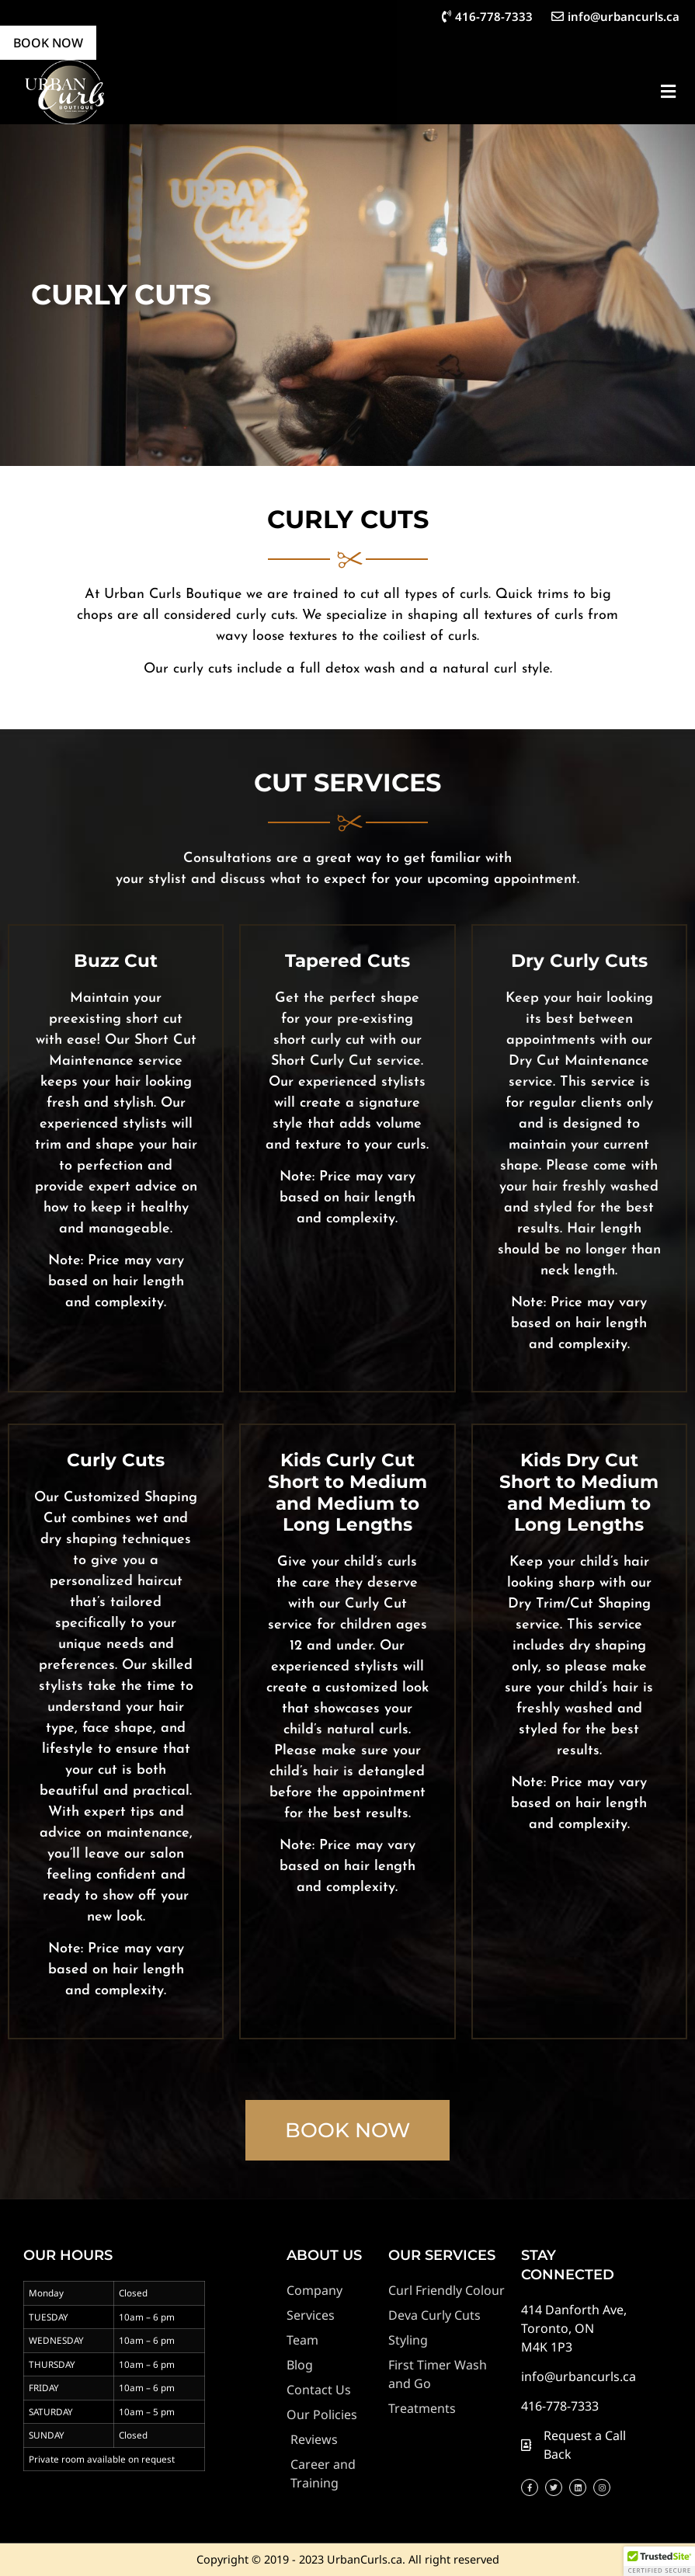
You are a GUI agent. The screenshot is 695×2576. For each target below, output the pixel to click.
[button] (667, 92)
